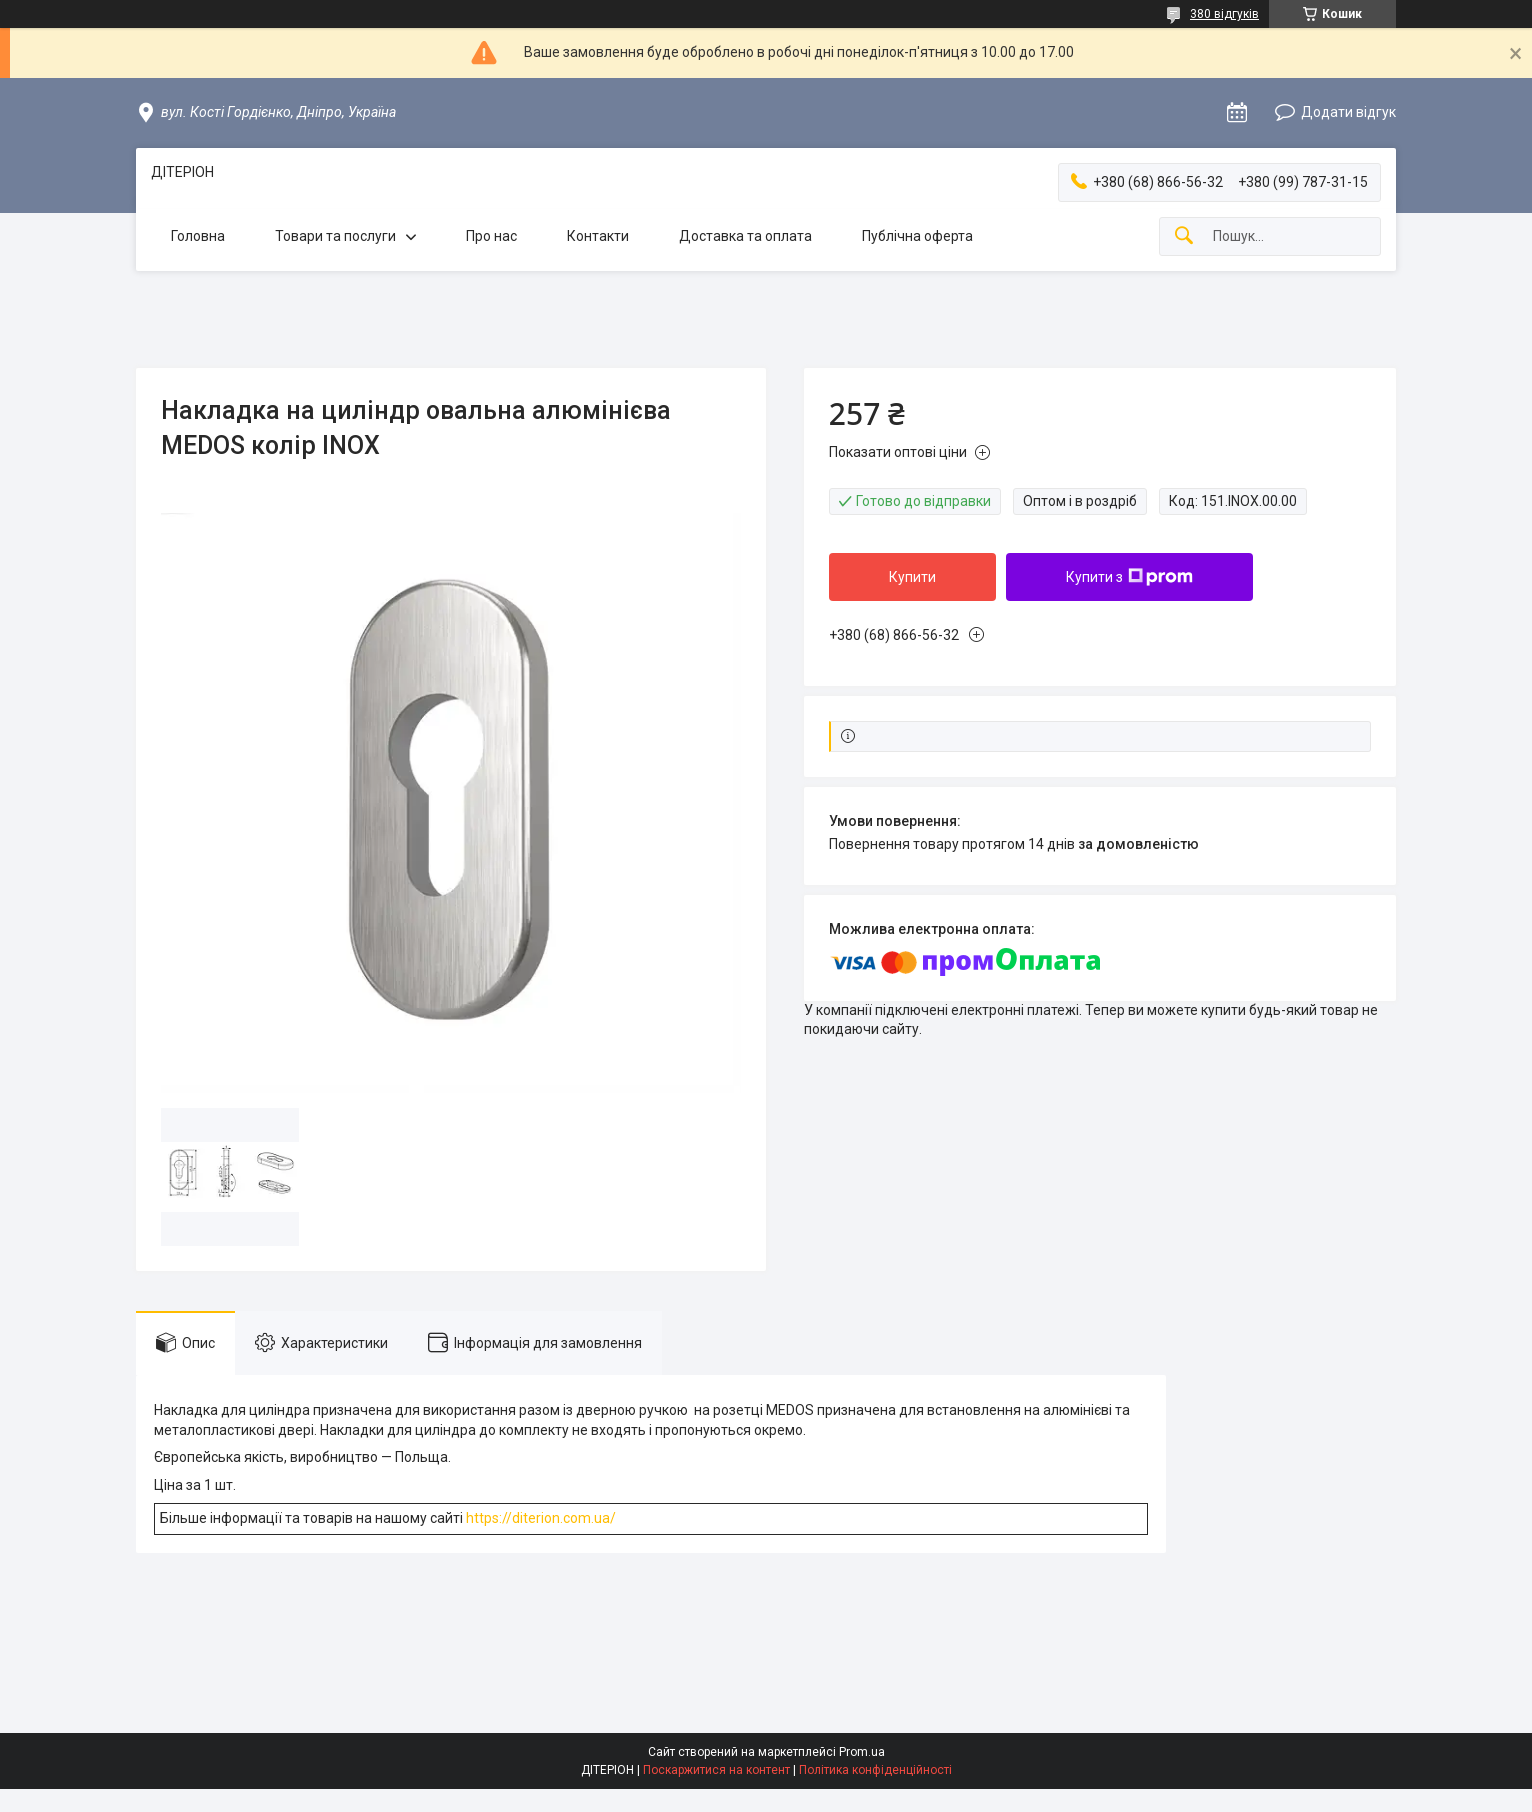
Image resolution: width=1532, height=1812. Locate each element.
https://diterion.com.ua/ (541, 1518)
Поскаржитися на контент (716, 1770)
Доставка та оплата (745, 236)
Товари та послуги (335, 236)
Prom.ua (862, 1752)
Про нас (491, 236)
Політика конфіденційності (875, 1770)
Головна (198, 236)
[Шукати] (1184, 236)
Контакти (598, 236)
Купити (912, 577)
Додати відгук (1348, 112)
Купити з (1129, 577)
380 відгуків (1224, 14)
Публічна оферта (917, 236)
